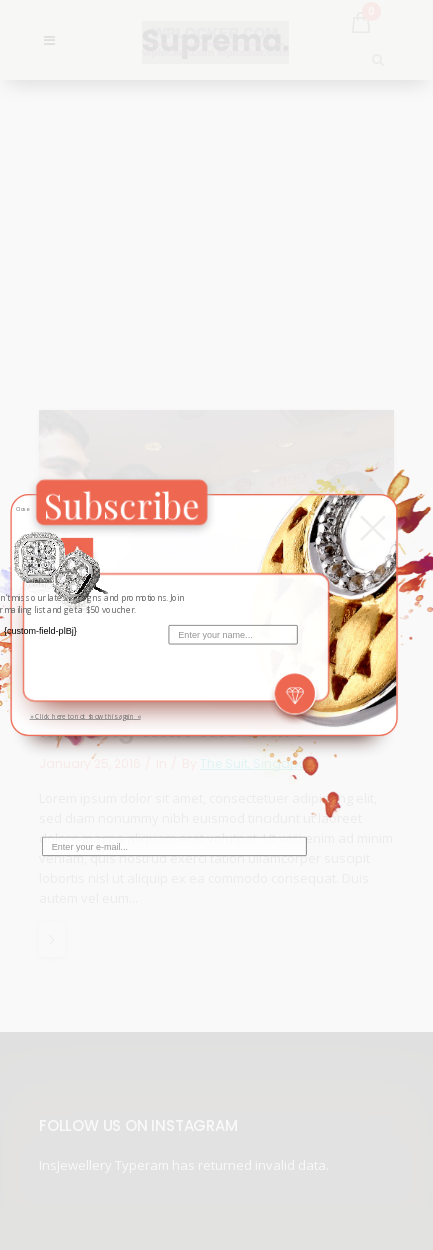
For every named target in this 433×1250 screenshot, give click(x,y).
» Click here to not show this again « (84, 715)
